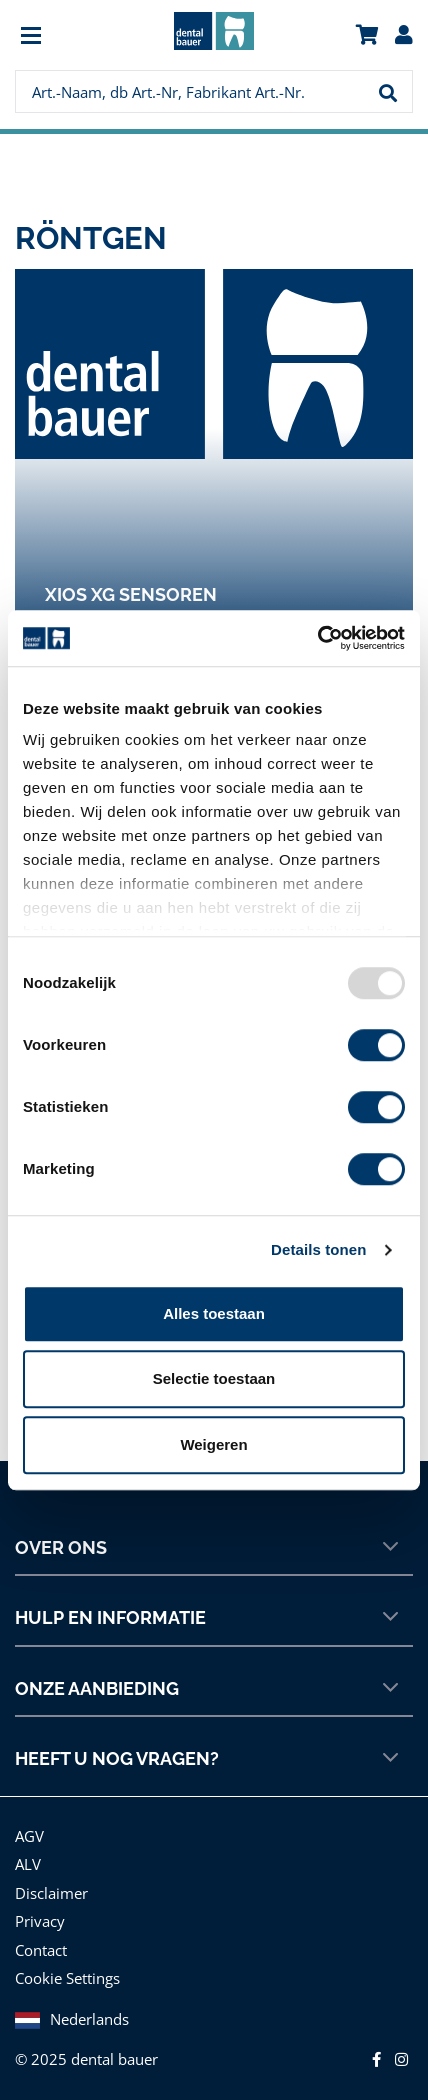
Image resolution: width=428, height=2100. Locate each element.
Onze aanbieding (206, 1688)
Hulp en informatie (206, 1617)
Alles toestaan (214, 1313)
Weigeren (213, 1444)
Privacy (40, 1921)
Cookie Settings (67, 1978)
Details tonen (318, 1249)
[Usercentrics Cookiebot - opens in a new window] (317, 638)
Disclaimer (51, 1893)
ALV (28, 1864)
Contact (41, 1950)
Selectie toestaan (214, 1378)
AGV (29, 1836)
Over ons (206, 1547)
